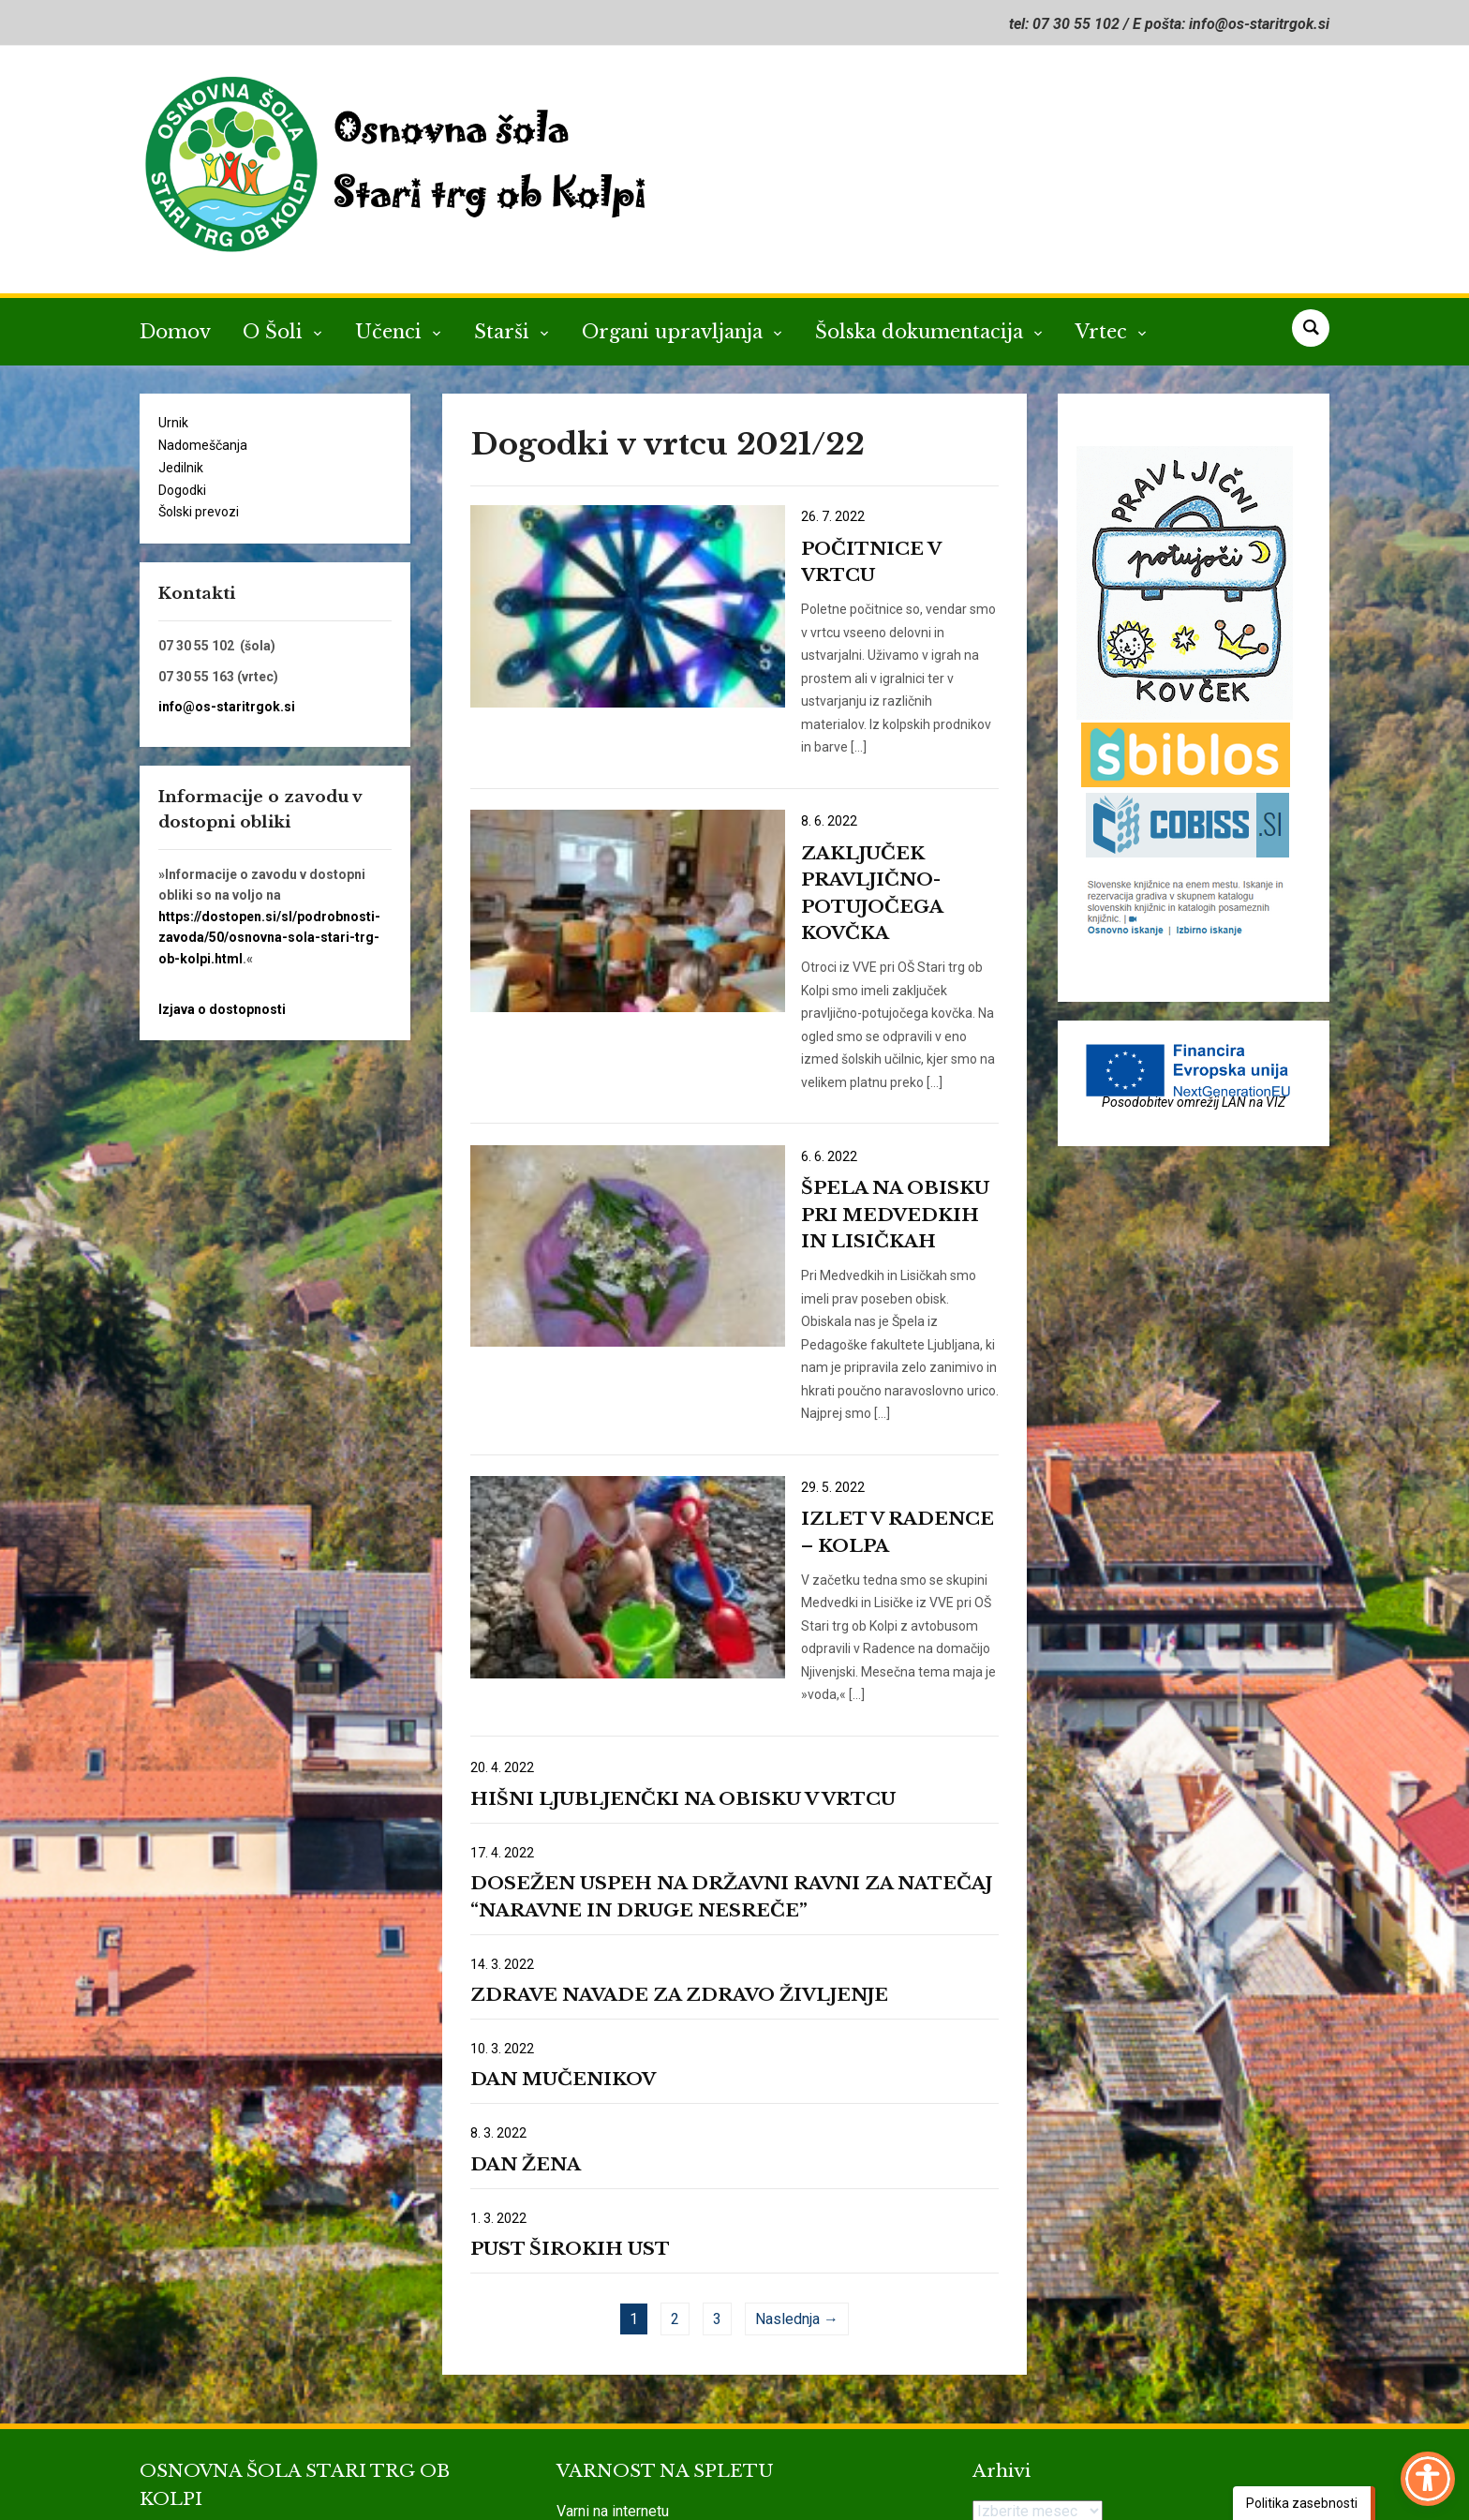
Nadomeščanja (202, 445)
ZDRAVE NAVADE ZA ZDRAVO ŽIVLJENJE (679, 1803)
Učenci (391, 332)
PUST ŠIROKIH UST (570, 2057)
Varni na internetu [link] (612, 2320)
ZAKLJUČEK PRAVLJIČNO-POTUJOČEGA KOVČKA (862, 806)
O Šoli (275, 332)
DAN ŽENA (525, 1973)
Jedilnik (180, 467)
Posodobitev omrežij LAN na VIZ (1193, 1102)
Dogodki (182, 490)
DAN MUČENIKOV (563, 1888)
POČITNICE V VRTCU (853, 548)
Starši (504, 332)
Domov (175, 332)
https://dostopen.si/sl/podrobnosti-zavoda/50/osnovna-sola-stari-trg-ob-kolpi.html (269, 937)
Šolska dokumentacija (922, 332)
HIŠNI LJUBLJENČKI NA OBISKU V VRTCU (683, 1607)
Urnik (173, 422)
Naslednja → (796, 2128)
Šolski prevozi (198, 511)
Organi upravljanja (675, 332)
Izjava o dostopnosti (222, 1009)
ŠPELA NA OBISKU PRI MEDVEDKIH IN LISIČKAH (859, 1092)
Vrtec (1104, 332)
